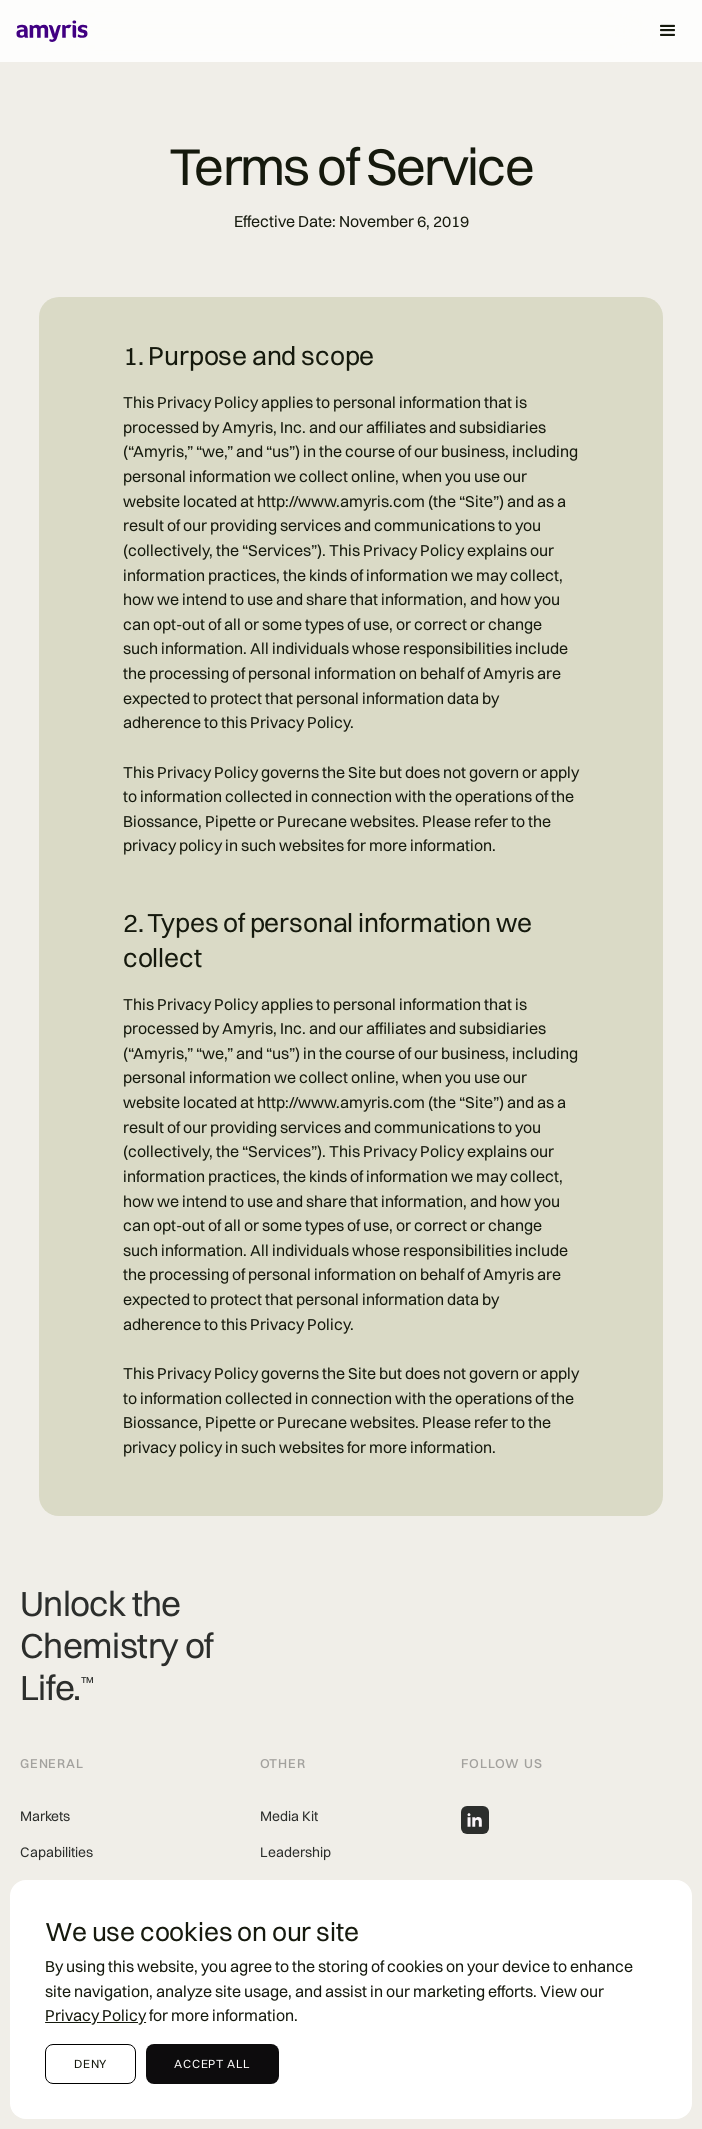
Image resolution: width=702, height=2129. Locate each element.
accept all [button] (212, 2063)
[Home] (44, 31)
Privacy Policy (95, 2015)
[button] (668, 31)
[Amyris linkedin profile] (475, 1820)
